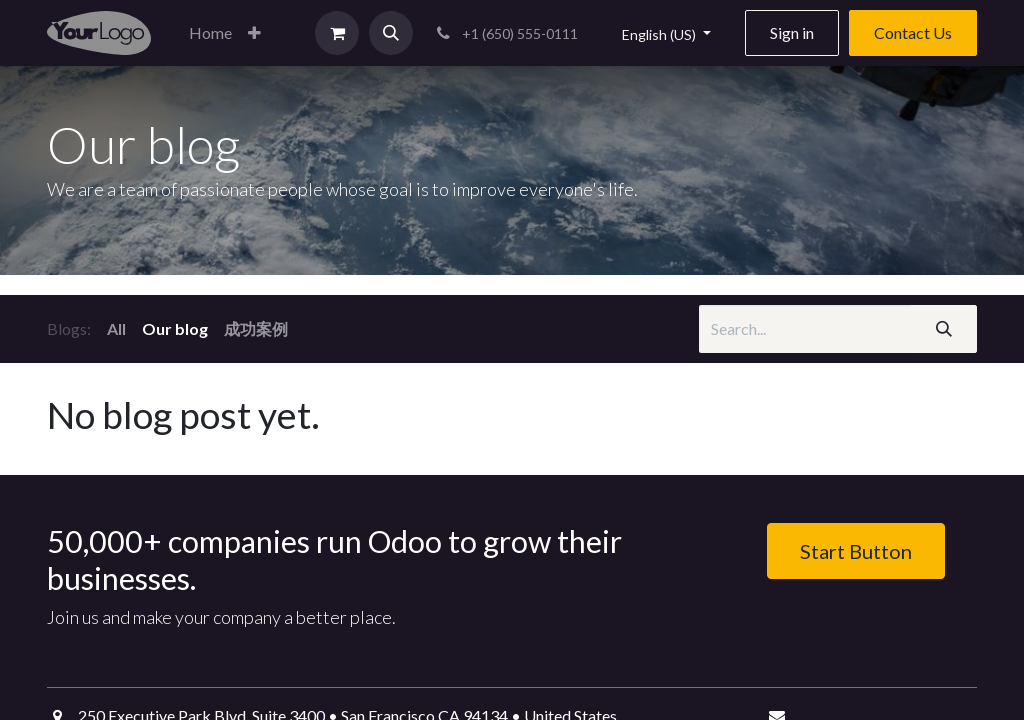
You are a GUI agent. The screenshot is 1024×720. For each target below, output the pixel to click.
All (116, 328)
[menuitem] (210, 33)
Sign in (792, 32)
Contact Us (913, 32)
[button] (254, 33)
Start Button (856, 551)
